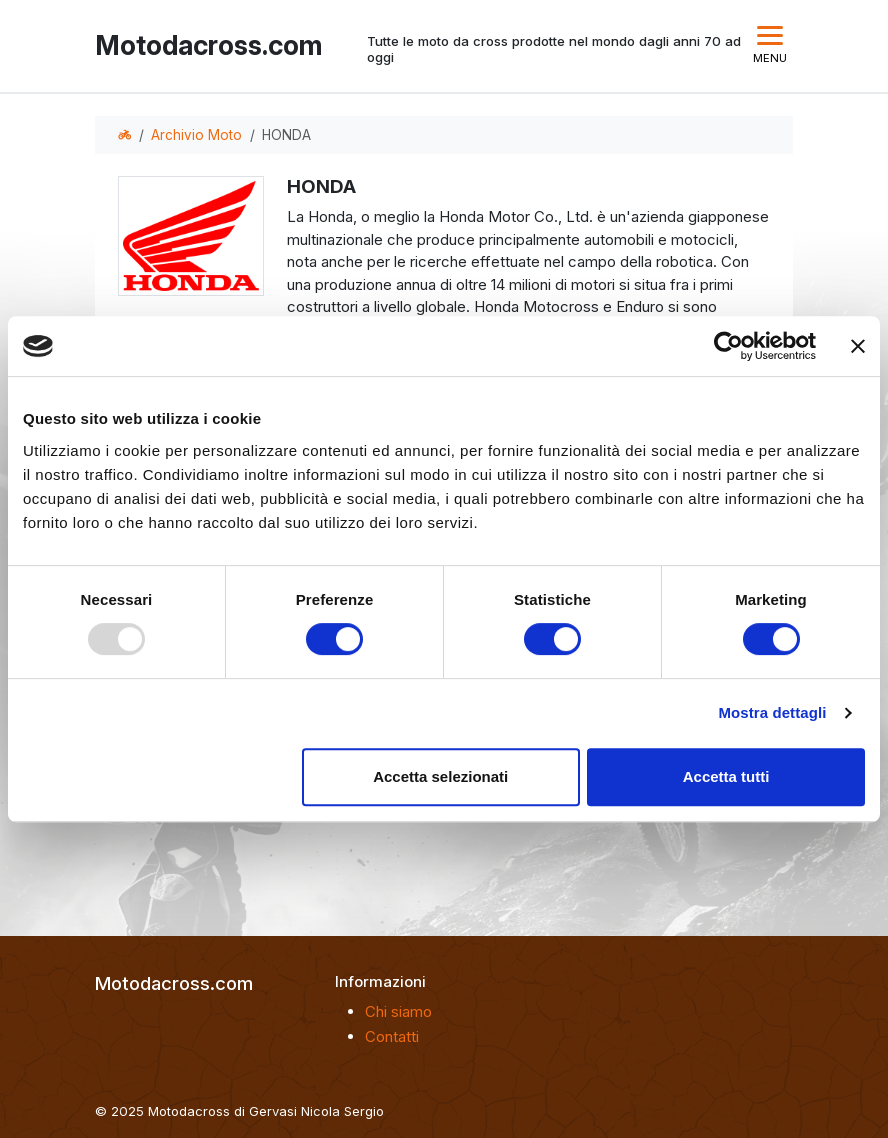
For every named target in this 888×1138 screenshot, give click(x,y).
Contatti (392, 1036)
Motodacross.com (203, 45)
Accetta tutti (726, 776)
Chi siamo (398, 1011)
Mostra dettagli (772, 712)
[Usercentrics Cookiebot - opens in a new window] (728, 346)
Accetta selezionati (440, 776)
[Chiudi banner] (858, 346)
